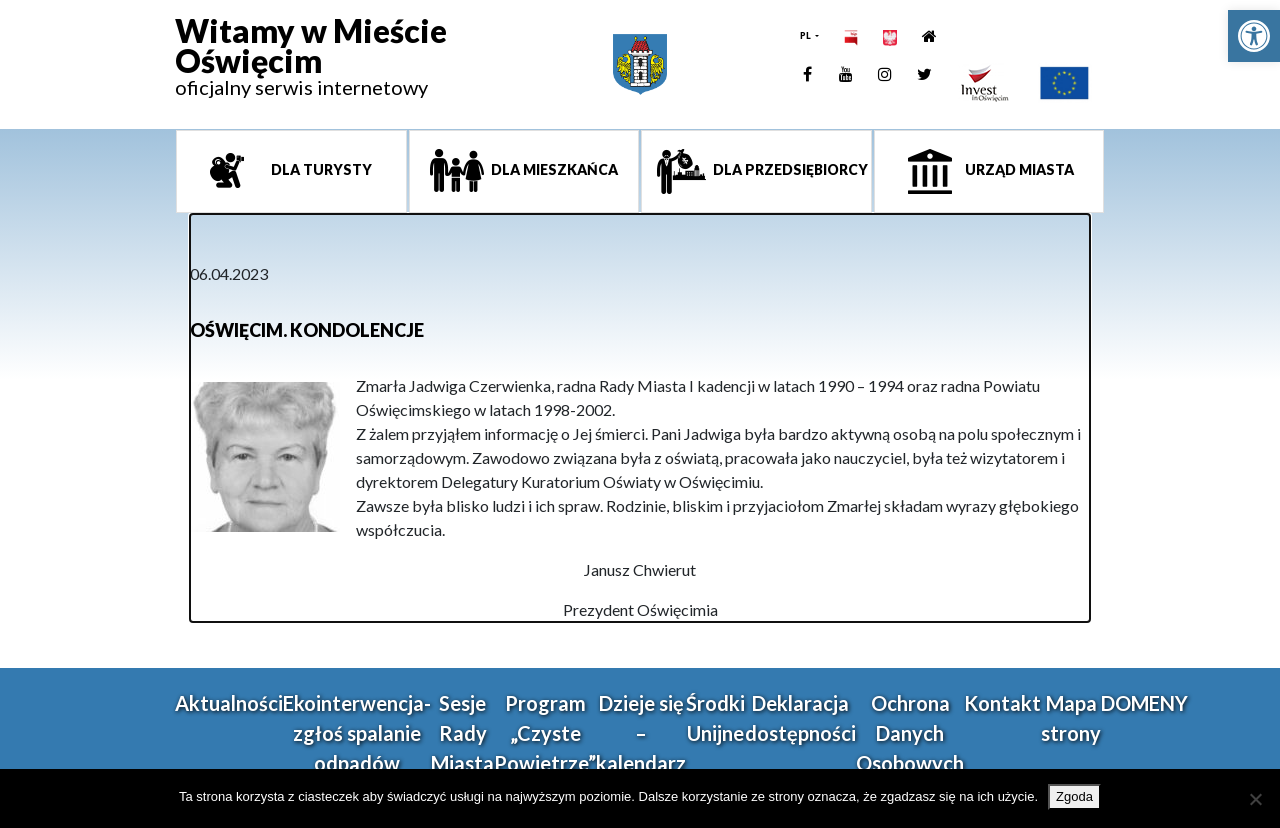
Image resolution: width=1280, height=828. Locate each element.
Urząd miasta (1018, 169)
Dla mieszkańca (553, 169)
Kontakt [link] (1002, 703)
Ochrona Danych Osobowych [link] (910, 733)
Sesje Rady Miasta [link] (462, 733)
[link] (1254, 36)
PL (806, 35)
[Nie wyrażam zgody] (1255, 799)
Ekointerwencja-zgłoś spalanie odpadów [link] (357, 733)
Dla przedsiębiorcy (789, 169)
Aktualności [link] (229, 703)
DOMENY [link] (1144, 703)
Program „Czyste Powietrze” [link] (545, 733)
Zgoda (1074, 796)
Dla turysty (320, 169)
